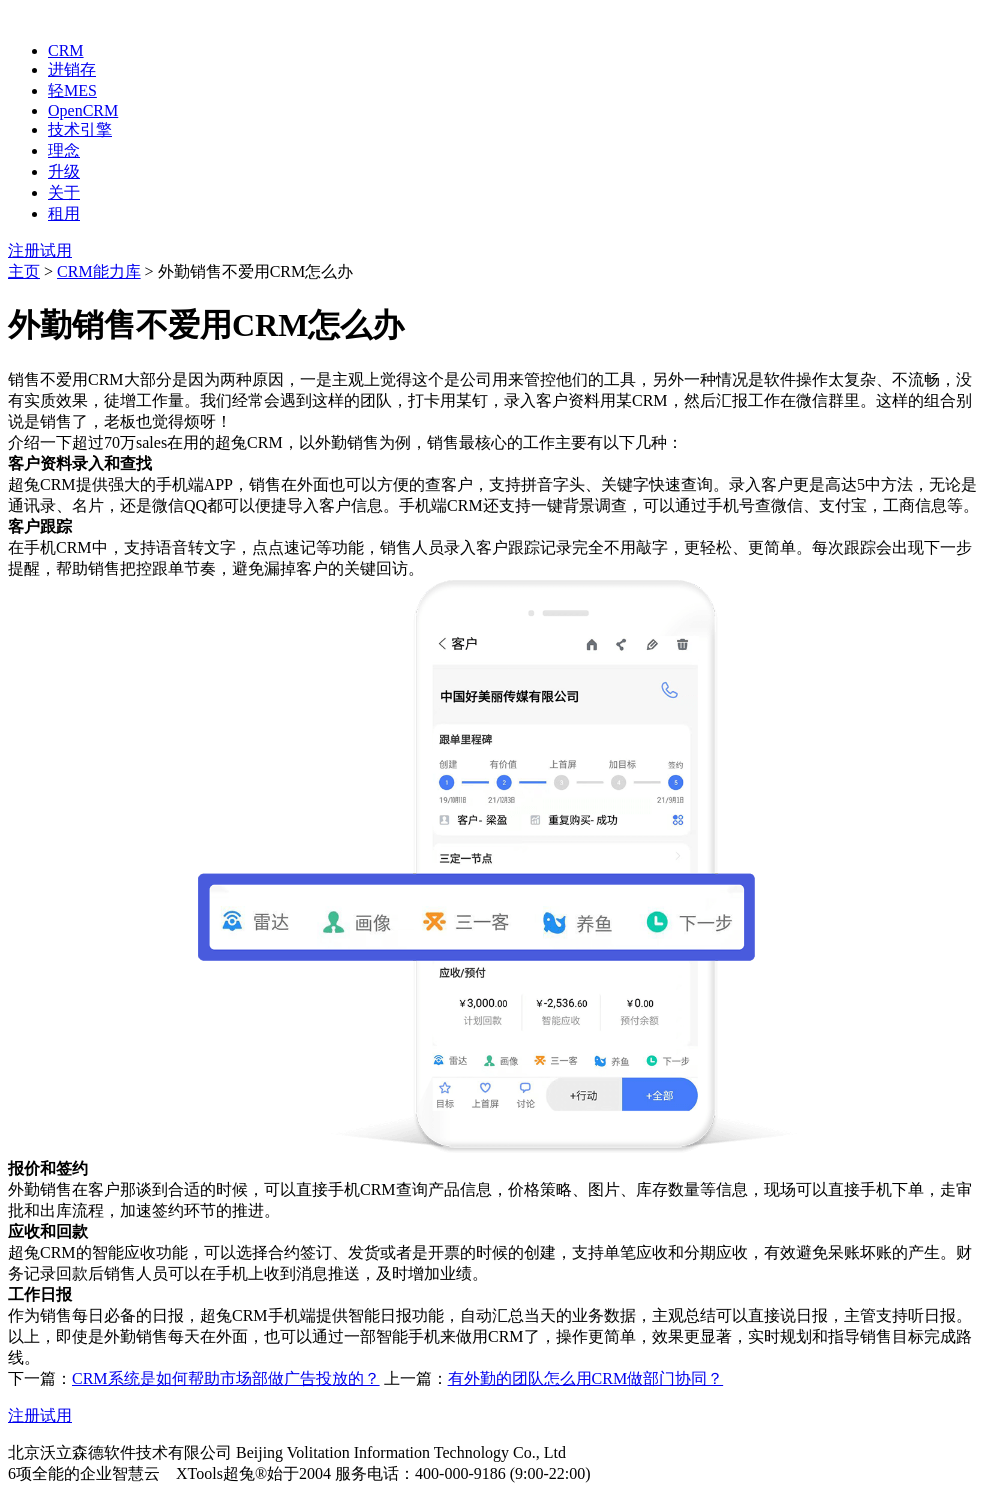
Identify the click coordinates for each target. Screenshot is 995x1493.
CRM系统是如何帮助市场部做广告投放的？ (226, 1378)
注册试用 (40, 250)
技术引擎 (80, 129)
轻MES (72, 90)
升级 (64, 171)
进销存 (72, 69)
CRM (66, 50)
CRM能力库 (99, 271)
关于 (64, 192)
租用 (64, 213)
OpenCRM (83, 110)
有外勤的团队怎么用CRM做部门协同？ (586, 1378)
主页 (24, 271)
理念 (64, 150)
